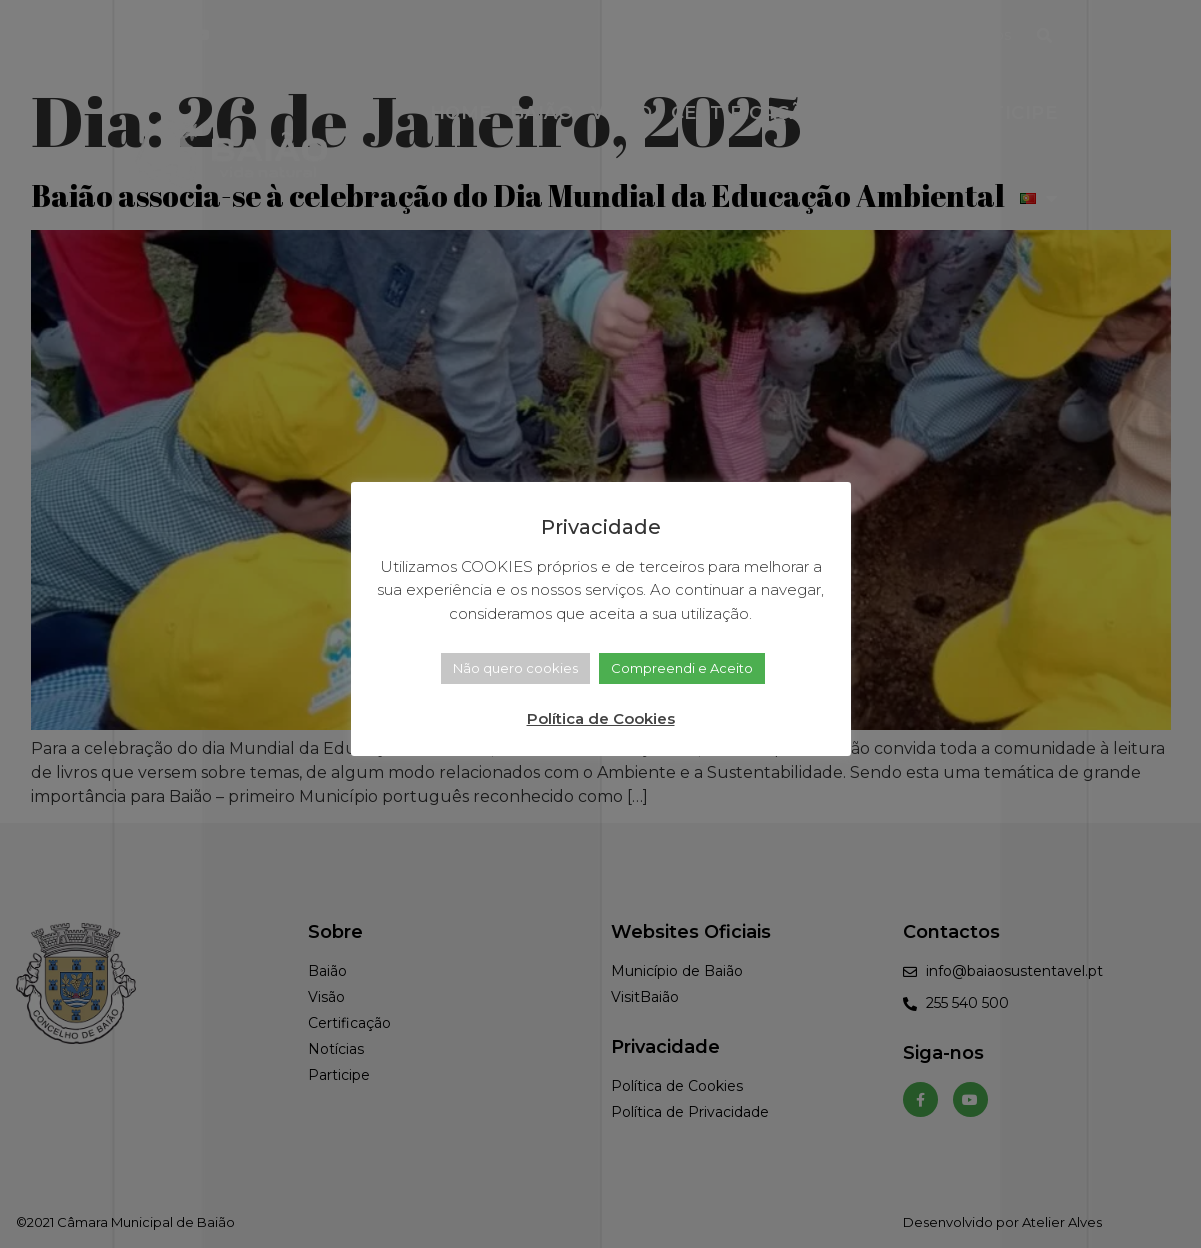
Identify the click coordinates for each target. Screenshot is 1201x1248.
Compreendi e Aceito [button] (682, 668)
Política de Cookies (601, 718)
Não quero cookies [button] (515, 668)
